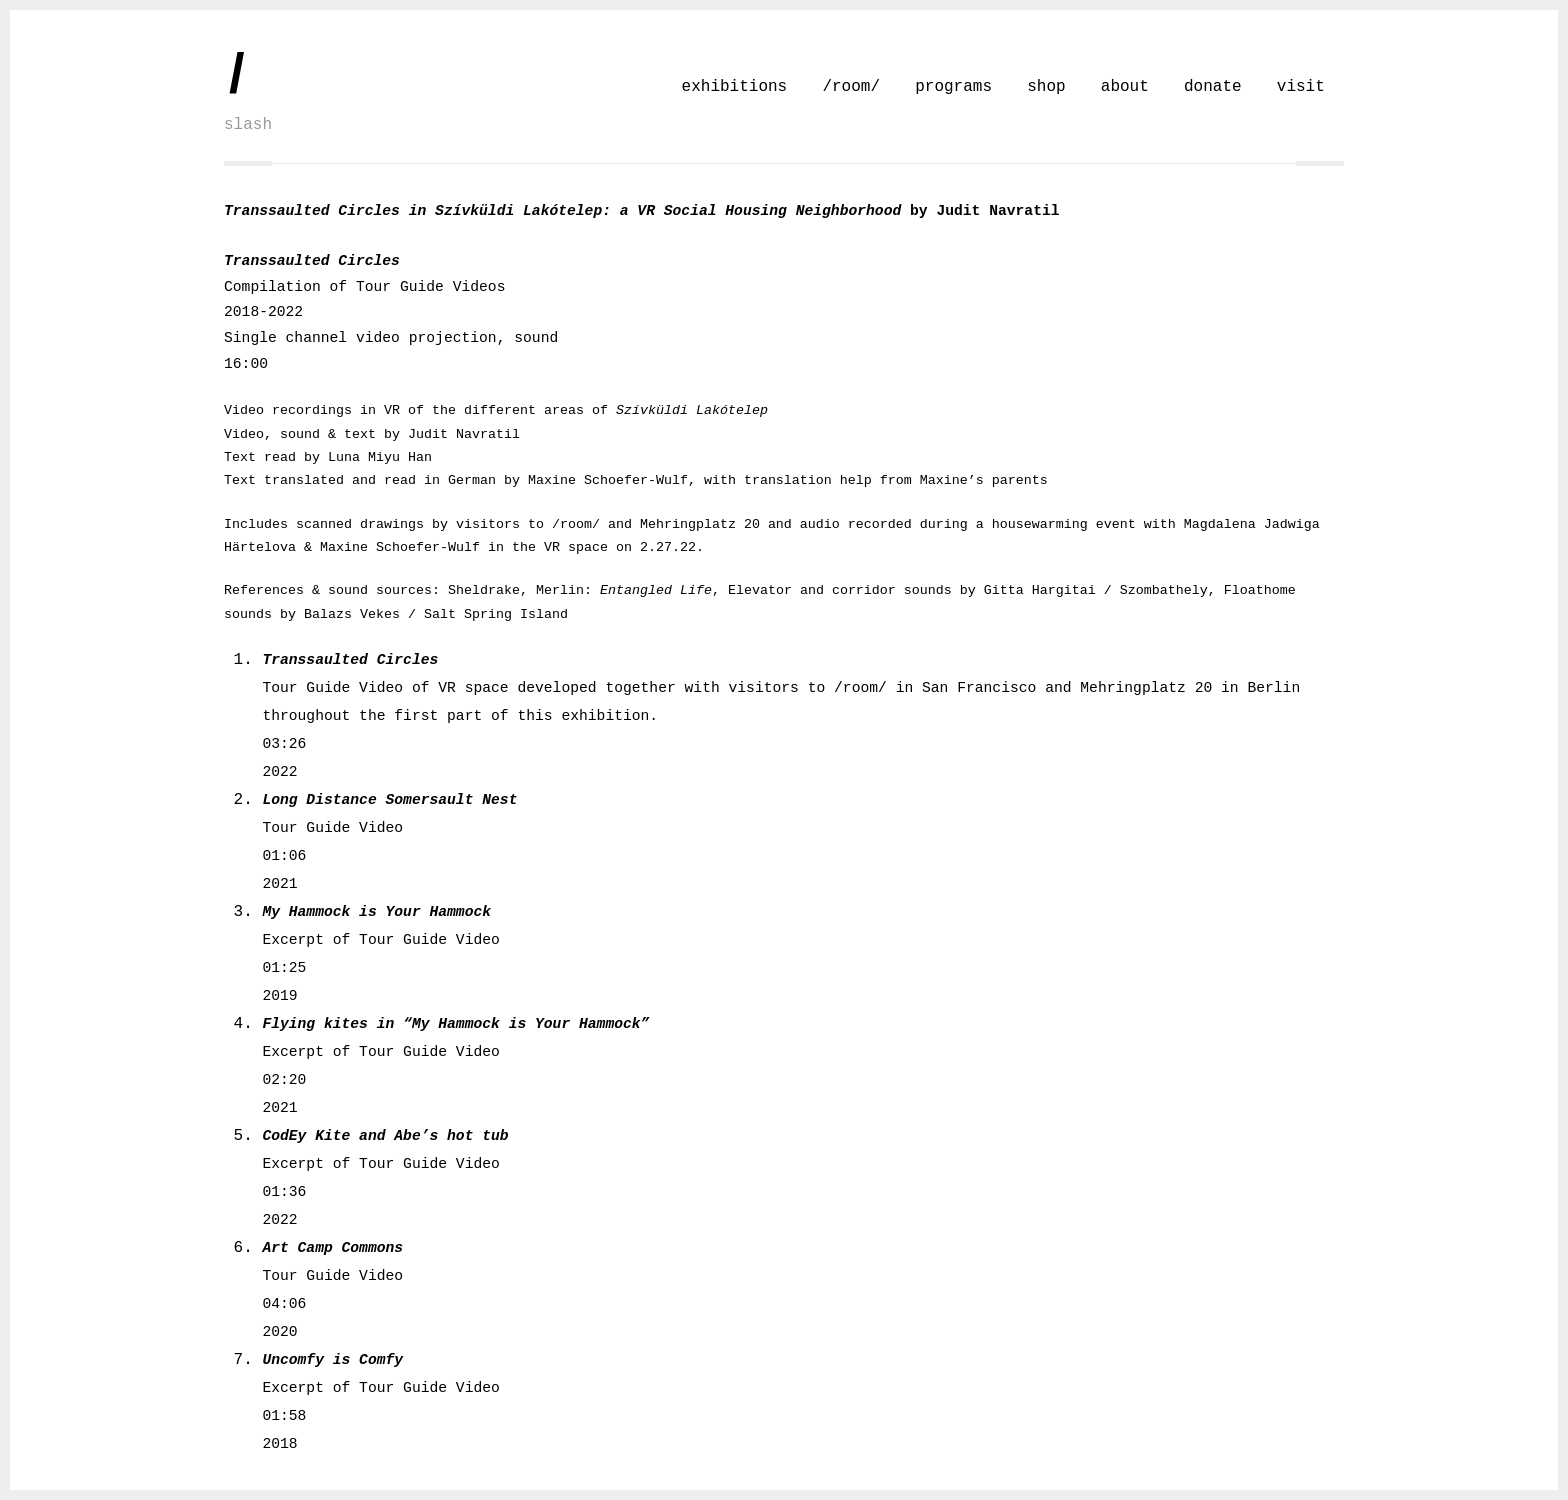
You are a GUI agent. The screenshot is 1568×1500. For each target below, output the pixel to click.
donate (1213, 87)
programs (953, 87)
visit (1301, 87)
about (1125, 87)
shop (1046, 87)
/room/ (851, 87)
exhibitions (735, 87)
